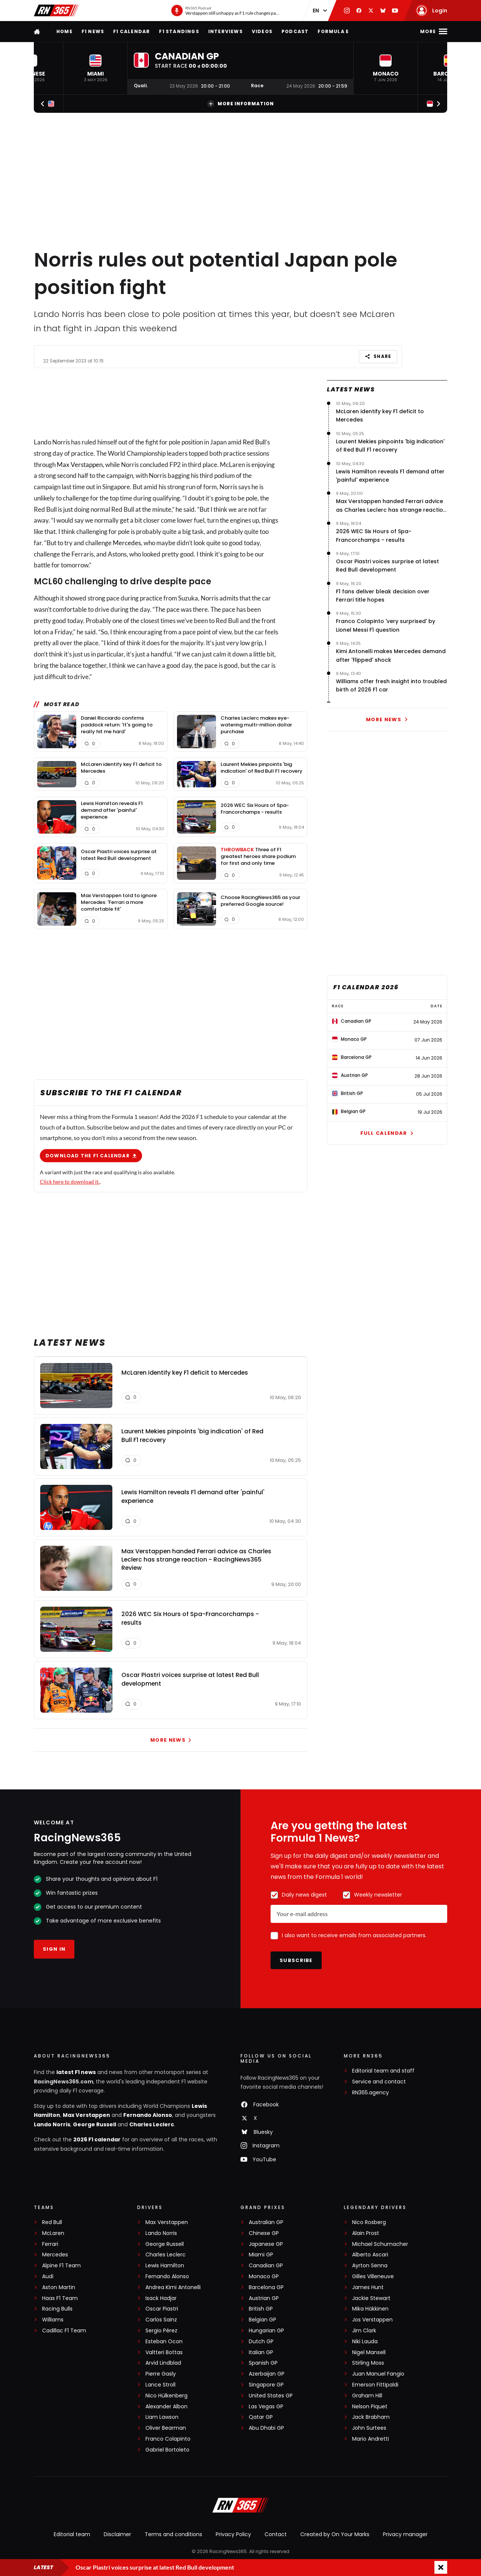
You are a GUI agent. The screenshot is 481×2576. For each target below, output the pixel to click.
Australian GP (266, 2222)
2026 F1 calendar (97, 2139)
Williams (53, 2320)
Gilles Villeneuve (373, 2276)
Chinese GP (264, 2233)
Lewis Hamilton (164, 2265)
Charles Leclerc (151, 2124)
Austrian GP (264, 2298)
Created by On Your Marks (334, 2534)
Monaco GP (264, 2276)
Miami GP (261, 2255)
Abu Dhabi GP (266, 2428)
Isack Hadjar (161, 2298)
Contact (276, 2534)
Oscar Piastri (161, 2309)
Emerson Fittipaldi (375, 2385)
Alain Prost (365, 2233)
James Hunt (368, 2287)
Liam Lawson (161, 2417)
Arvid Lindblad (163, 2363)
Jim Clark (364, 2330)
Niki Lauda (365, 2341)
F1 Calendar (131, 31)
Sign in (54, 1949)
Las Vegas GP (266, 2406)
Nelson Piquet (369, 2406)
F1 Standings (179, 31)
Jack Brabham (371, 2417)
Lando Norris (52, 2124)
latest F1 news (76, 2072)
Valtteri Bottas (164, 2352)
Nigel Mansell (369, 2352)
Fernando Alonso (147, 2115)
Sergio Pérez (161, 2330)
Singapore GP (266, 2385)
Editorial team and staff (383, 2071)
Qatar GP (261, 2417)
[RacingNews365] (240, 2506)
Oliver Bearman (165, 2428)
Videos (262, 31)
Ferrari (50, 2244)
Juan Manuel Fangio (378, 2374)
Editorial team (72, 2534)
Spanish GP (263, 2363)
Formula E (333, 31)
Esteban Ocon (164, 2341)
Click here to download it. (70, 1181)
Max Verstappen (80, 464)
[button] (95, 68)
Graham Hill (367, 2396)
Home (64, 31)
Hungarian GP (266, 2330)
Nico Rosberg (369, 2222)
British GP (261, 2309)
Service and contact (379, 2082)
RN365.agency (370, 2092)
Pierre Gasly (160, 2374)
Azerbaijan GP (266, 2374)
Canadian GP (266, 2265)
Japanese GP (266, 2244)
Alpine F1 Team (61, 2265)
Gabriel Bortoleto (167, 2450)
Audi (47, 2276)
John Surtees (369, 2428)
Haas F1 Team (60, 2298)
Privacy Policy (233, 2534)
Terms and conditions (173, 2534)
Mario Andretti (370, 2439)
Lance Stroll (160, 2385)
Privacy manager (405, 2534)
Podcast (295, 31)
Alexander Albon (166, 2406)
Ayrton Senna (369, 2265)
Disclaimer (117, 2534)
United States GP (271, 2396)
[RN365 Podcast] (225, 10)
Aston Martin (58, 2287)
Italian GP (261, 2352)
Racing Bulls (57, 2309)
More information (240, 104)
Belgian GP (262, 2320)
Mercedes (127, 542)
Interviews (225, 31)
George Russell (94, 2124)
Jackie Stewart (371, 2298)
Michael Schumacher (380, 2244)
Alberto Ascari (370, 2255)
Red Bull (254, 442)
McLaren (53, 2233)
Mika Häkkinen (370, 2309)
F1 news (93, 31)
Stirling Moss (368, 2363)
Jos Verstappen (372, 2320)
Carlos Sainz (161, 2320)
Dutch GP (261, 2341)
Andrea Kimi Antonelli (173, 2287)
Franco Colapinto (168, 2439)
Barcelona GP (266, 2287)
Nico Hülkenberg (166, 2396)
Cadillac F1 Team (64, 2330)
